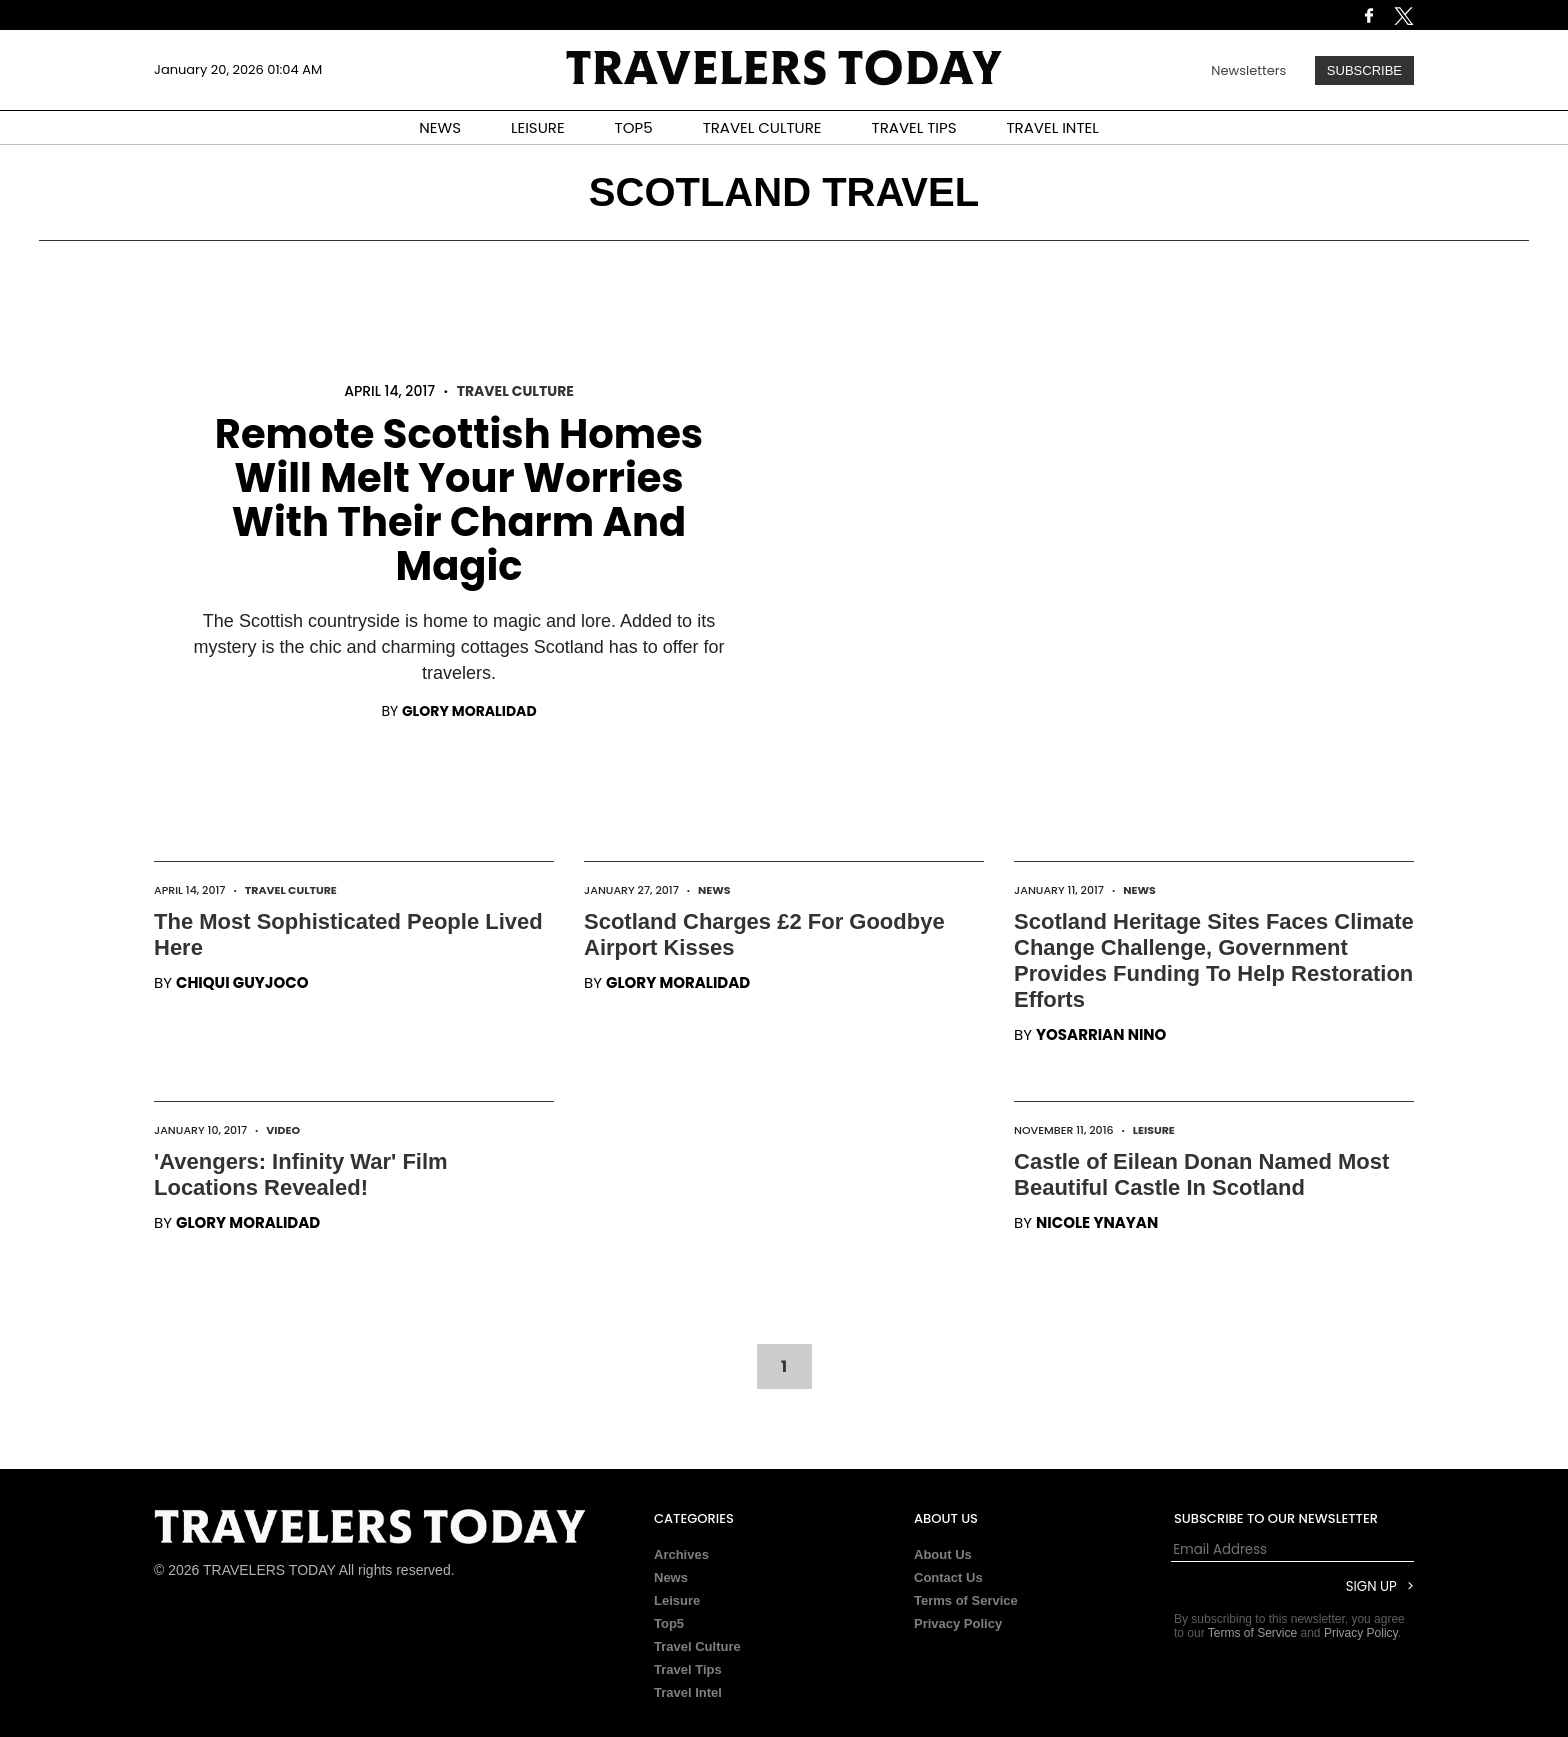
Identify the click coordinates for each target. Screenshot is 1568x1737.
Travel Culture (515, 391)
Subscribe (1364, 70)
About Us (943, 1554)
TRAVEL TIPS (914, 127)
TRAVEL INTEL (1053, 127)
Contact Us (948, 1577)
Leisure (1154, 1130)
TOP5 (634, 127)
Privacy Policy (958, 1623)
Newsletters (1248, 70)
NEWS (440, 127)
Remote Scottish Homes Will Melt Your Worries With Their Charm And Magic (459, 500)
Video (283, 1130)
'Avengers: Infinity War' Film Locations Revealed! (301, 1174)
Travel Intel (688, 1692)
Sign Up (1371, 1586)
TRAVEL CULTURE (762, 127)
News (714, 890)
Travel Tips (688, 1669)
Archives (681, 1554)
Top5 (669, 1623)
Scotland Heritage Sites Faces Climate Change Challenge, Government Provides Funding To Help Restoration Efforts (1214, 960)
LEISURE (538, 127)
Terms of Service (966, 1600)
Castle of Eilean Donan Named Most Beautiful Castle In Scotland (1201, 1174)
